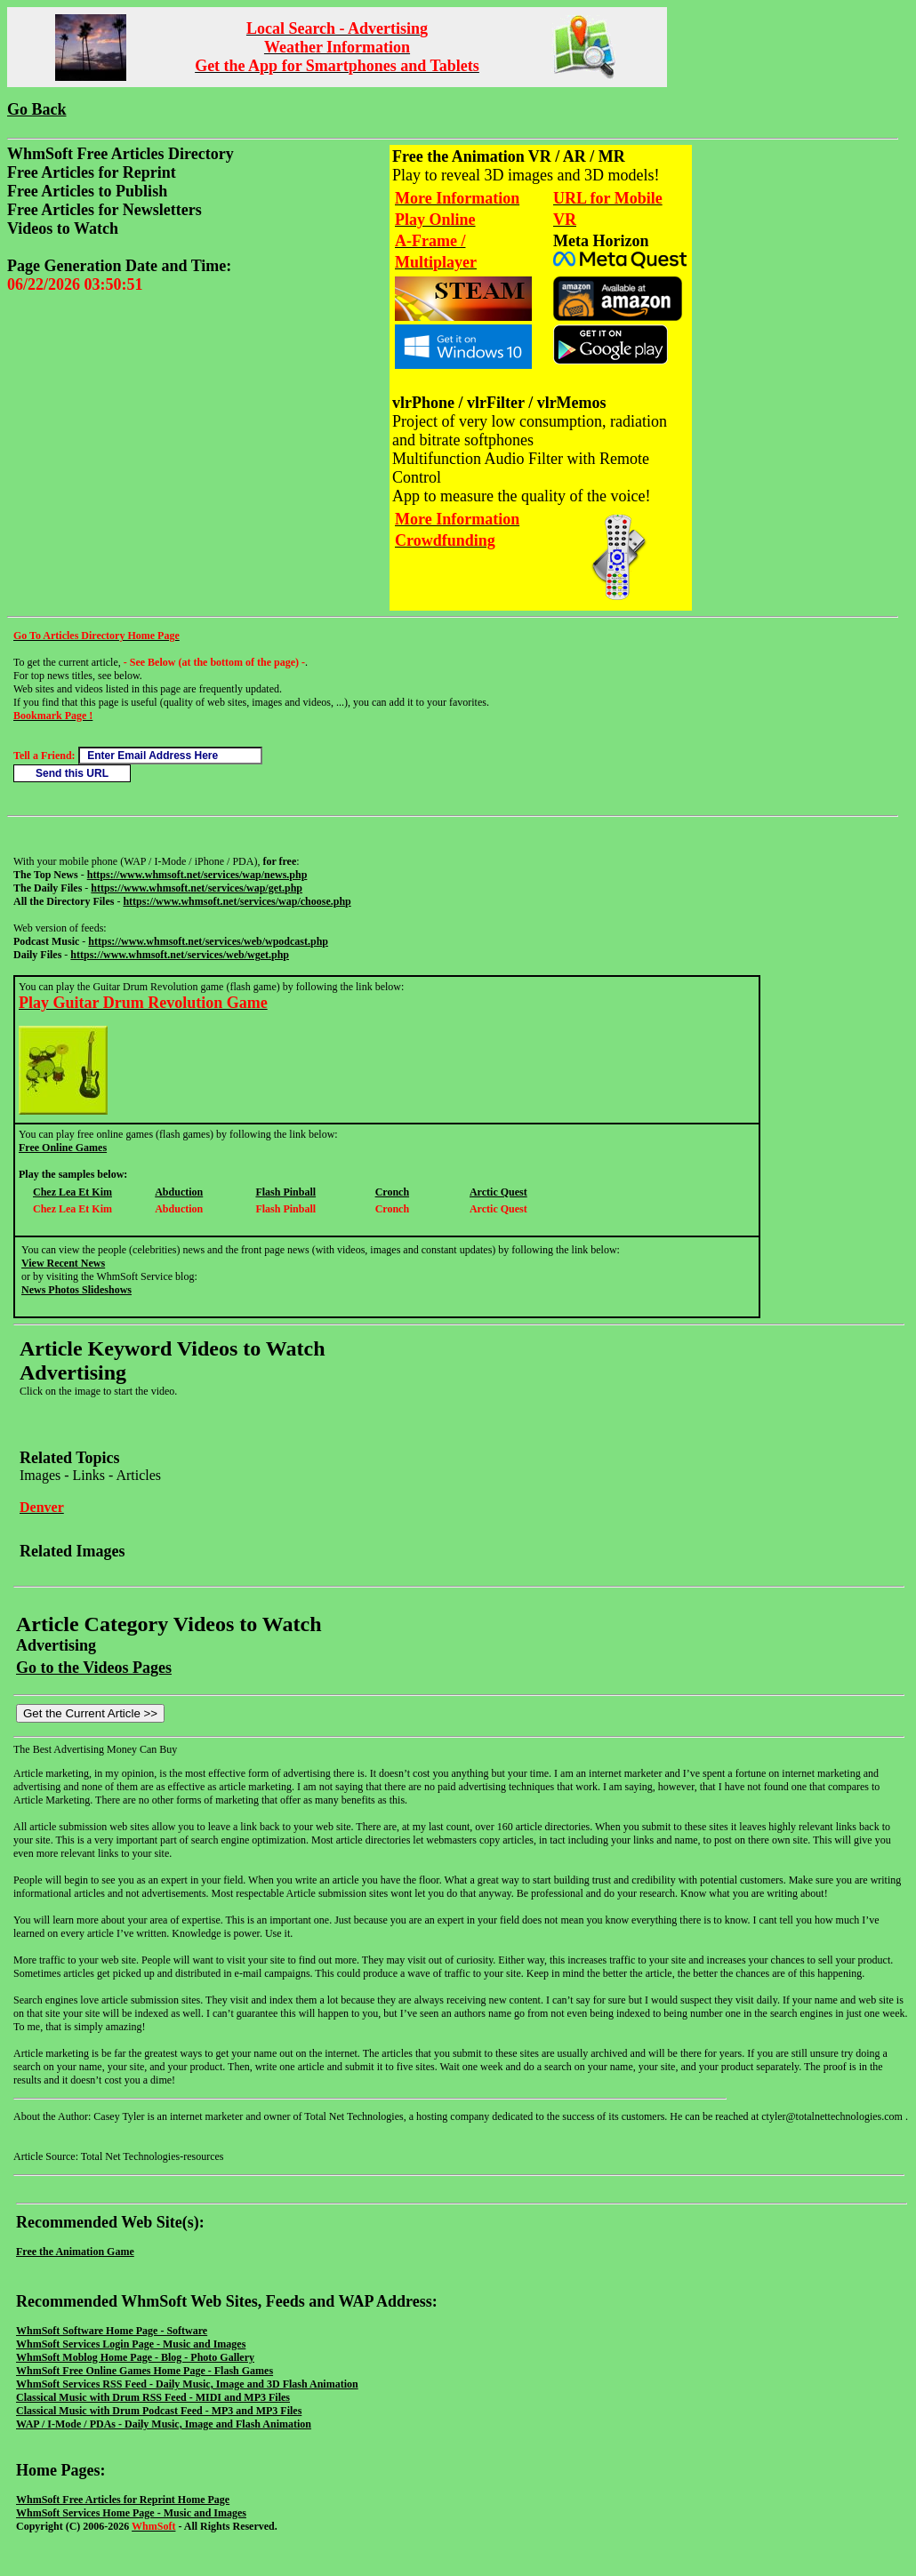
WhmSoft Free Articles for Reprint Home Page (122, 2499)
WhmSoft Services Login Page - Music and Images (130, 2344)
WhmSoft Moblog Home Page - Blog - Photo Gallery (135, 2357)
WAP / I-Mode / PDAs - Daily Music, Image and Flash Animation (163, 2424)
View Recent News (63, 1263)
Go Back (37, 109)
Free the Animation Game (75, 2251)
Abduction (179, 1192)
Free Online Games (63, 1147)
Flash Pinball (285, 1192)
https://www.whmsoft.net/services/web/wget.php (179, 954)
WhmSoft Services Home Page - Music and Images (131, 2513)
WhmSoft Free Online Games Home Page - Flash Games (144, 2370)
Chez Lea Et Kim (72, 1192)
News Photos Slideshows (76, 1290)
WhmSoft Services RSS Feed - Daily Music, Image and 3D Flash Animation (187, 2384)
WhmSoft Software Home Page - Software (111, 2330)
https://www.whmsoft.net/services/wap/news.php (197, 874)
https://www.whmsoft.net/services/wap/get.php (196, 888)
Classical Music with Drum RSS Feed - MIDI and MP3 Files (153, 2397)
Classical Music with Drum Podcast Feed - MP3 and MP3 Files (158, 2410)
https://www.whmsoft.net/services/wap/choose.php (236, 901)
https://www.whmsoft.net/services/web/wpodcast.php (208, 941)
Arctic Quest (498, 1192)
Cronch (392, 1192)
